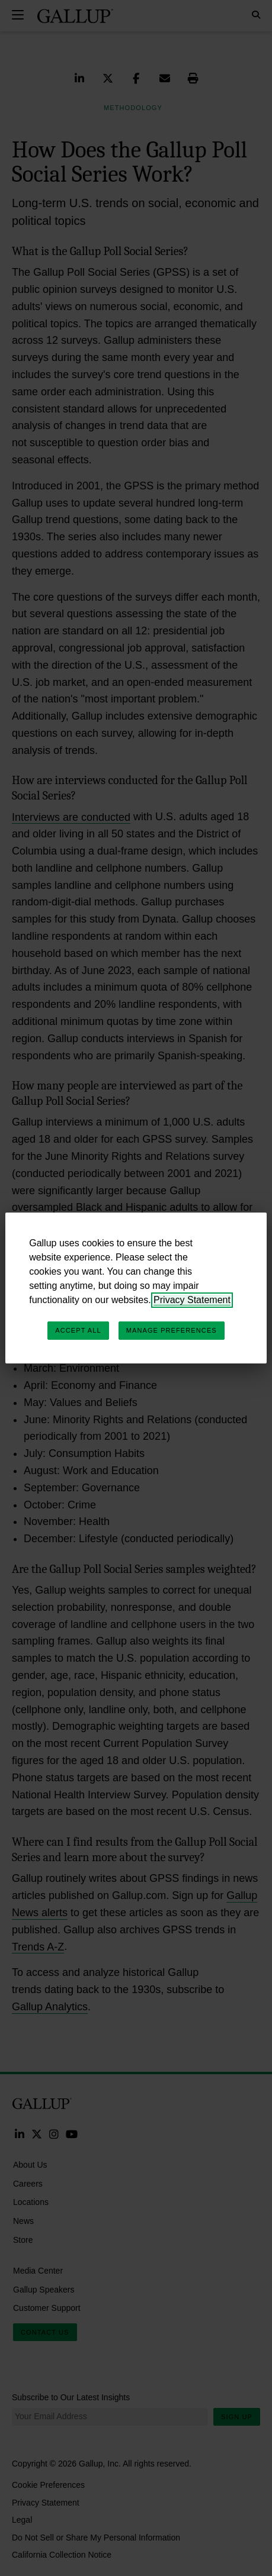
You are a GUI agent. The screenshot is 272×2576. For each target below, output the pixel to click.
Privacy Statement (192, 1300)
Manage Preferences (171, 1330)
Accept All (78, 1330)
